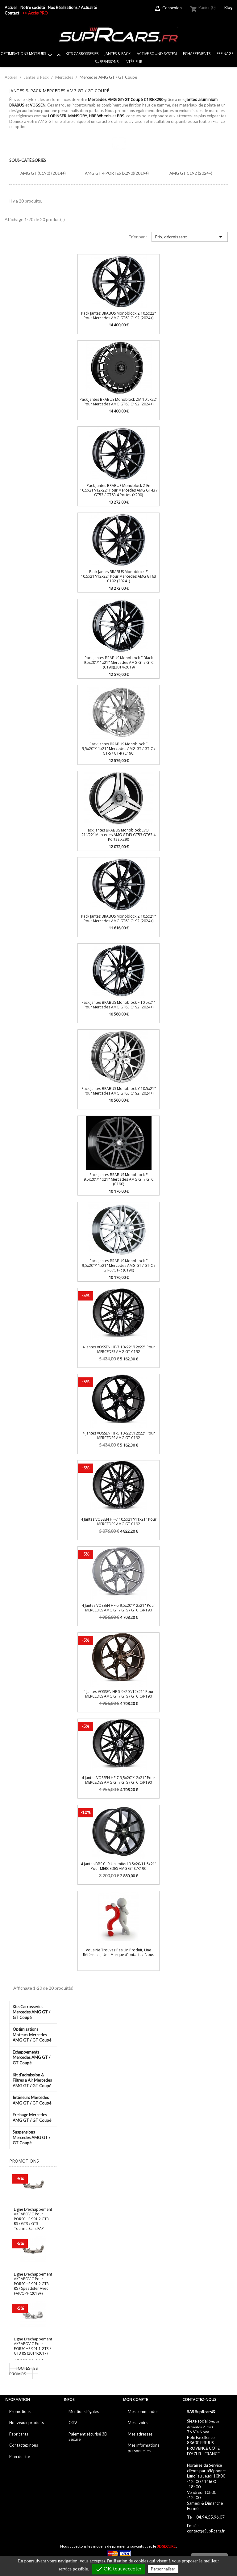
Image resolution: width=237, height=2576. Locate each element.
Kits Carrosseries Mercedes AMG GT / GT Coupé (31, 2012)
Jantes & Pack (118, 53)
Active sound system (157, 53)
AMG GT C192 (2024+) (190, 173)
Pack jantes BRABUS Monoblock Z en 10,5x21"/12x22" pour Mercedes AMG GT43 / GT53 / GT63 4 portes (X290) (118, 490)
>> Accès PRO (35, 12)
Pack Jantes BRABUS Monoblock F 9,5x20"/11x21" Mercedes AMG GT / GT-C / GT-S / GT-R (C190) (118, 748)
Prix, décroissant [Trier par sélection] (189, 236)
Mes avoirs (138, 2422)
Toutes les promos (23, 2371)
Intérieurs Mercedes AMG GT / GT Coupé (32, 2100)
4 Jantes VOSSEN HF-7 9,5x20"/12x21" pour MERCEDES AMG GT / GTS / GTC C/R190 (118, 1780)
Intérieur (133, 61)
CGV (73, 2422)
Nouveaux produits (26, 2422)
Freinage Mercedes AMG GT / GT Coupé (32, 2117)
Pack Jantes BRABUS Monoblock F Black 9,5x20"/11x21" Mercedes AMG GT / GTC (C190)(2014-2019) (119, 662)
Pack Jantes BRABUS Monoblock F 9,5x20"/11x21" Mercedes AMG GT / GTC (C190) (119, 1179)
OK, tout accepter (118, 2569)
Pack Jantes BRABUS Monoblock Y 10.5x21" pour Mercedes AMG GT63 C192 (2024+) (118, 1091)
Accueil (11, 7)
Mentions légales (84, 2411)
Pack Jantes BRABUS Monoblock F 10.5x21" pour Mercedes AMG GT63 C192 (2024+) (118, 1005)
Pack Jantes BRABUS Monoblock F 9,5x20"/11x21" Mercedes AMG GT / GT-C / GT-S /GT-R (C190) (118, 1265)
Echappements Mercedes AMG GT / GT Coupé (31, 2057)
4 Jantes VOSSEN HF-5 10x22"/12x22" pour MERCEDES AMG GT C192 (118, 1435)
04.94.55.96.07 (210, 2517)
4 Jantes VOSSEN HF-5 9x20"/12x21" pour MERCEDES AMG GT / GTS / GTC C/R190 (118, 1694)
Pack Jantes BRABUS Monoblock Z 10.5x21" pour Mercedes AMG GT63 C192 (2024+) (118, 919)
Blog (228, 7)
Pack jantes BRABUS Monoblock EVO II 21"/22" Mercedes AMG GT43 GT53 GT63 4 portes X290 (118, 834)
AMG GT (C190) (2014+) (43, 173)
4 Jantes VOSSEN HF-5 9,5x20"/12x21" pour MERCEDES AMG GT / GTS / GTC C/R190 (118, 1608)
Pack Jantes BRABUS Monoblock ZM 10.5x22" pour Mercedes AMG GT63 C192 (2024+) (118, 402)
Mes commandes (143, 2411)
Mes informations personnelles (143, 2448)
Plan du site (19, 2456)
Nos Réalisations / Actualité (72, 7)
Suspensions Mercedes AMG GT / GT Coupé (31, 2137)
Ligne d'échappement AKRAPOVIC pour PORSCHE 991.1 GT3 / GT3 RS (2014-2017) (33, 2346)
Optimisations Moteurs (32, 55)
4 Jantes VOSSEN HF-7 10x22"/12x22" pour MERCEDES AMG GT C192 (118, 1349)
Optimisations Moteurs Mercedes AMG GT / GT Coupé (32, 2034)
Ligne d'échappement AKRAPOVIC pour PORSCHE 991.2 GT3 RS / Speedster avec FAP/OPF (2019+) (33, 2284)
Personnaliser (163, 2568)
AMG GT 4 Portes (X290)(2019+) (117, 173)
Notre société (32, 7)
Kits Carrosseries (82, 53)
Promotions (20, 2411)
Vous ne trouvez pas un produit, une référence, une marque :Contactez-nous (118, 1952)
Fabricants (18, 2433)
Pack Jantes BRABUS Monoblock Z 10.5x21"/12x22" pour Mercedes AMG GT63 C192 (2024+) (118, 576)
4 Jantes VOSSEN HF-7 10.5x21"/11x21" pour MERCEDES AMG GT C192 (118, 1522)
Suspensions (106, 61)
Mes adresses (140, 2433)
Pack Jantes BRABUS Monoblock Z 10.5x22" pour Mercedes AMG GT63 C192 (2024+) (118, 315)
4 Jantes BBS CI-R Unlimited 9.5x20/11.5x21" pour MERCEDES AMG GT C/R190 (118, 1866)
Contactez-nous (23, 2445)
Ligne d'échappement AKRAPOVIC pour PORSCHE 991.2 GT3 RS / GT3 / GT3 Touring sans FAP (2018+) (33, 2221)
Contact (12, 12)
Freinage (225, 53)
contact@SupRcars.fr (206, 2530)
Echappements (196, 53)
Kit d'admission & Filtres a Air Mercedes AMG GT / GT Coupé (32, 2080)
